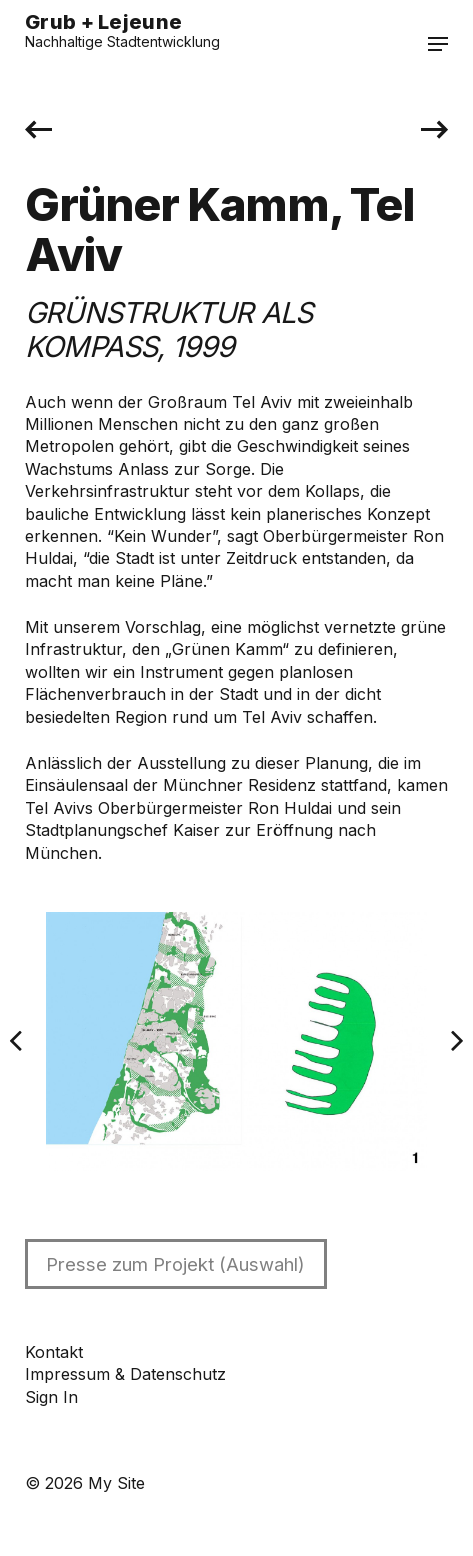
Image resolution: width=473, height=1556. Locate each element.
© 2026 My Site (85, 1483)
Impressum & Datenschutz (125, 1374)
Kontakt (54, 1352)
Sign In (51, 1397)
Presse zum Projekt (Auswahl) (175, 1264)
